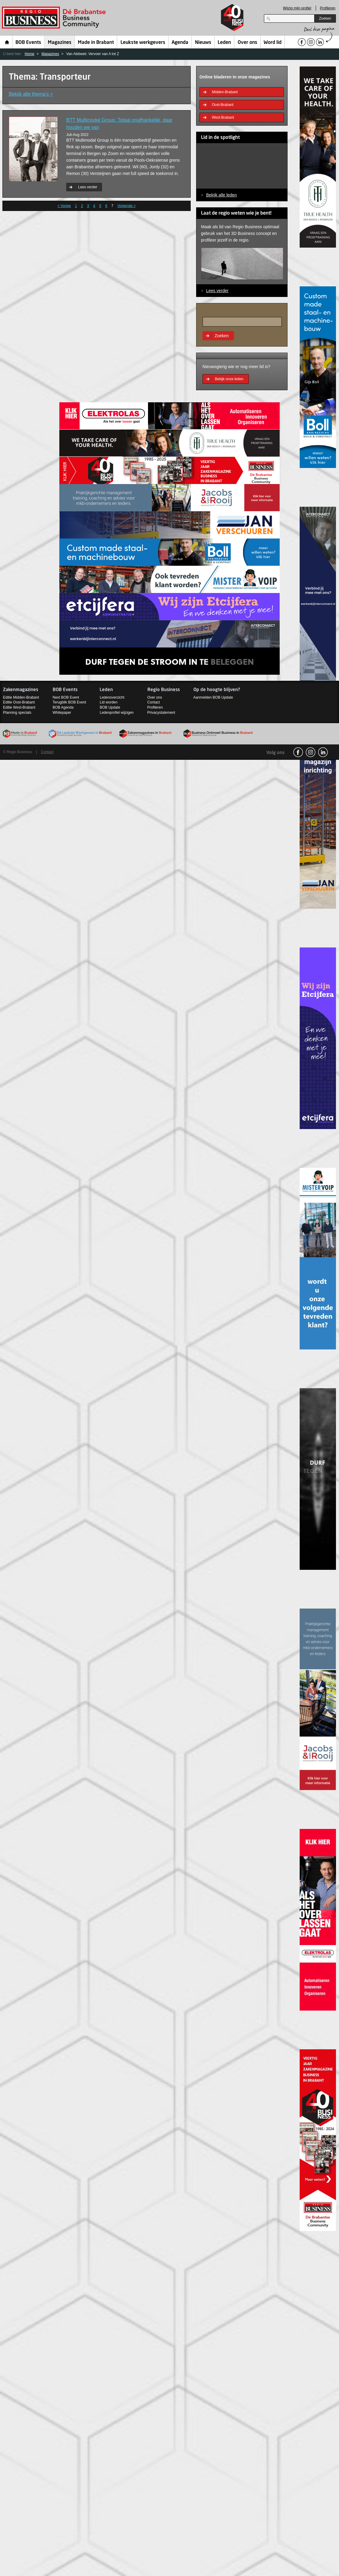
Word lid (272, 42)
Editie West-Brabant (19, 707)
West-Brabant (223, 117)
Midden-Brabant (225, 92)
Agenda (180, 42)
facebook (298, 752)
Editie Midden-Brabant (21, 697)
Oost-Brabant (222, 105)
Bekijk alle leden (221, 195)
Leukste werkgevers (142, 42)
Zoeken (325, 18)
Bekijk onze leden (229, 379)
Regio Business (55, 18)
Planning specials (17, 712)
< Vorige (64, 206)
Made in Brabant (96, 42)
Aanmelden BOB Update (213, 697)
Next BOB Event (66, 697)
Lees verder (87, 187)
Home (7, 42)
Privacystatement (161, 712)
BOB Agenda (63, 707)
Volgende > (126, 206)
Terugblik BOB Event (69, 702)
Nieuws (203, 42)
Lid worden (108, 702)
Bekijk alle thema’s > (31, 94)
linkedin (323, 752)
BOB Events (28, 42)
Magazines (59, 42)
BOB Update (110, 707)
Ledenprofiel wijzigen (116, 712)
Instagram (310, 752)
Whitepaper (62, 712)
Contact (153, 702)
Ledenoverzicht (112, 697)
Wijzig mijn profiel (297, 8)
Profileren (327, 8)
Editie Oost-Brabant (19, 702)
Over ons (247, 42)
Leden (224, 42)
